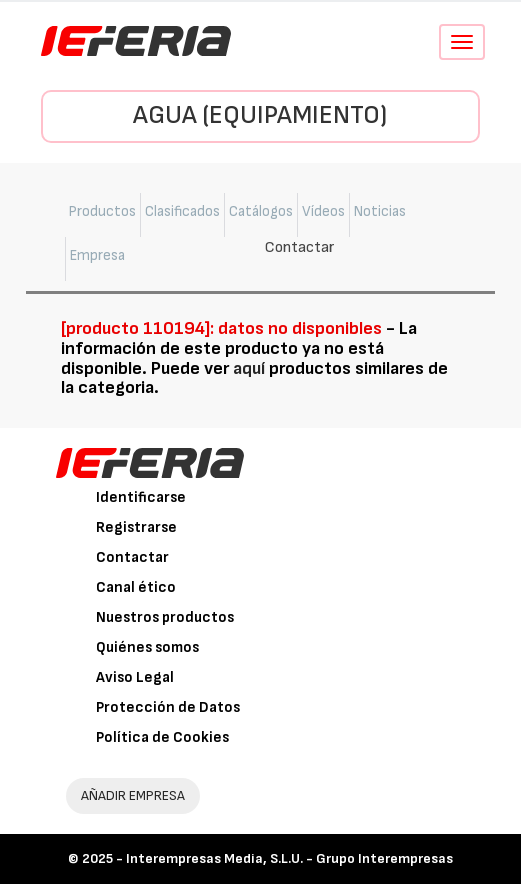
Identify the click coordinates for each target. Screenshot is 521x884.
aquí (249, 368)
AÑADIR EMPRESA (133, 795)
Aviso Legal (135, 677)
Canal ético (136, 587)
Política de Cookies (162, 737)
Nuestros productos (165, 617)
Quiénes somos (147, 647)
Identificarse (141, 497)
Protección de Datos (168, 707)
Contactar (132, 557)
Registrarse (136, 527)
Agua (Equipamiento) (260, 115)
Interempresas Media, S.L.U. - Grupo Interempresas (289, 858)
